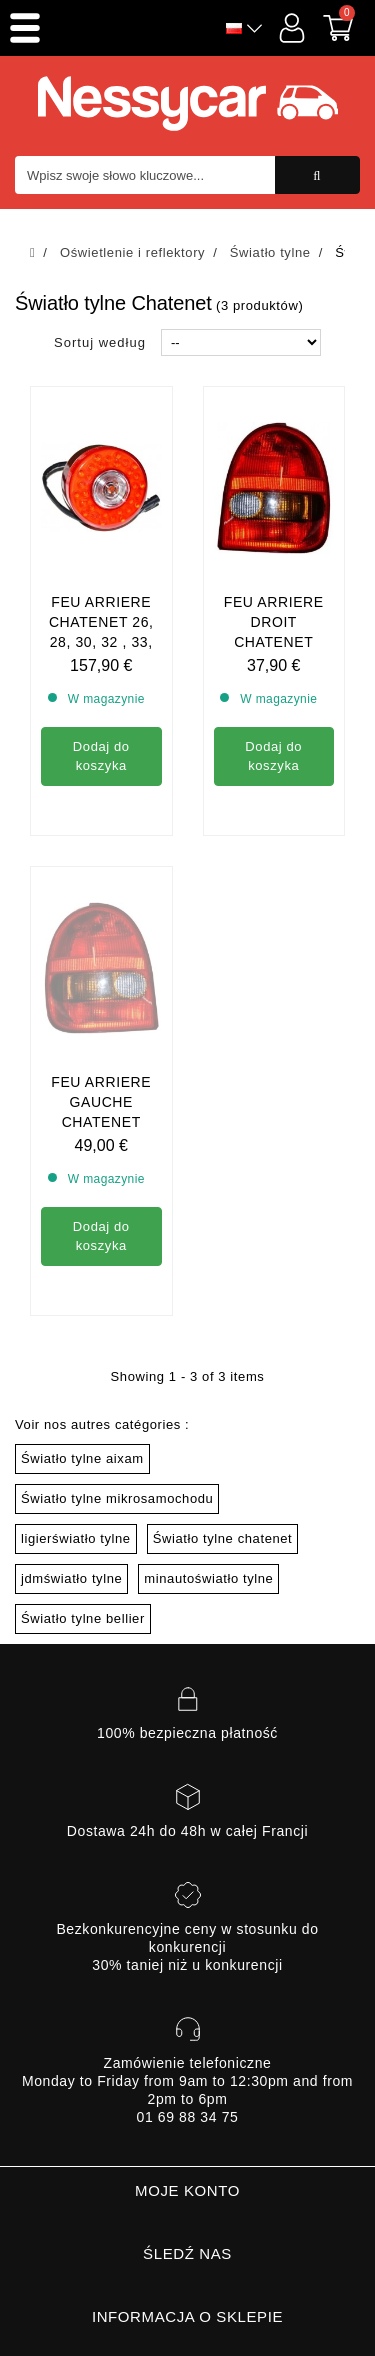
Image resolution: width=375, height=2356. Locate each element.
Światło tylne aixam (82, 1458)
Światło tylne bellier (83, 1618)
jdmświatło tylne (71, 1578)
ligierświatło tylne (76, 1538)
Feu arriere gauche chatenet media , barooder (101, 940)
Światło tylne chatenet (223, 1538)
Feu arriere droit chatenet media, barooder (274, 642)
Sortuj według (100, 342)
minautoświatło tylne (208, 1578)
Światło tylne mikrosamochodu (117, 1498)
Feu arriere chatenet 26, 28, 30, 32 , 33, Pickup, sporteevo (101, 642)
